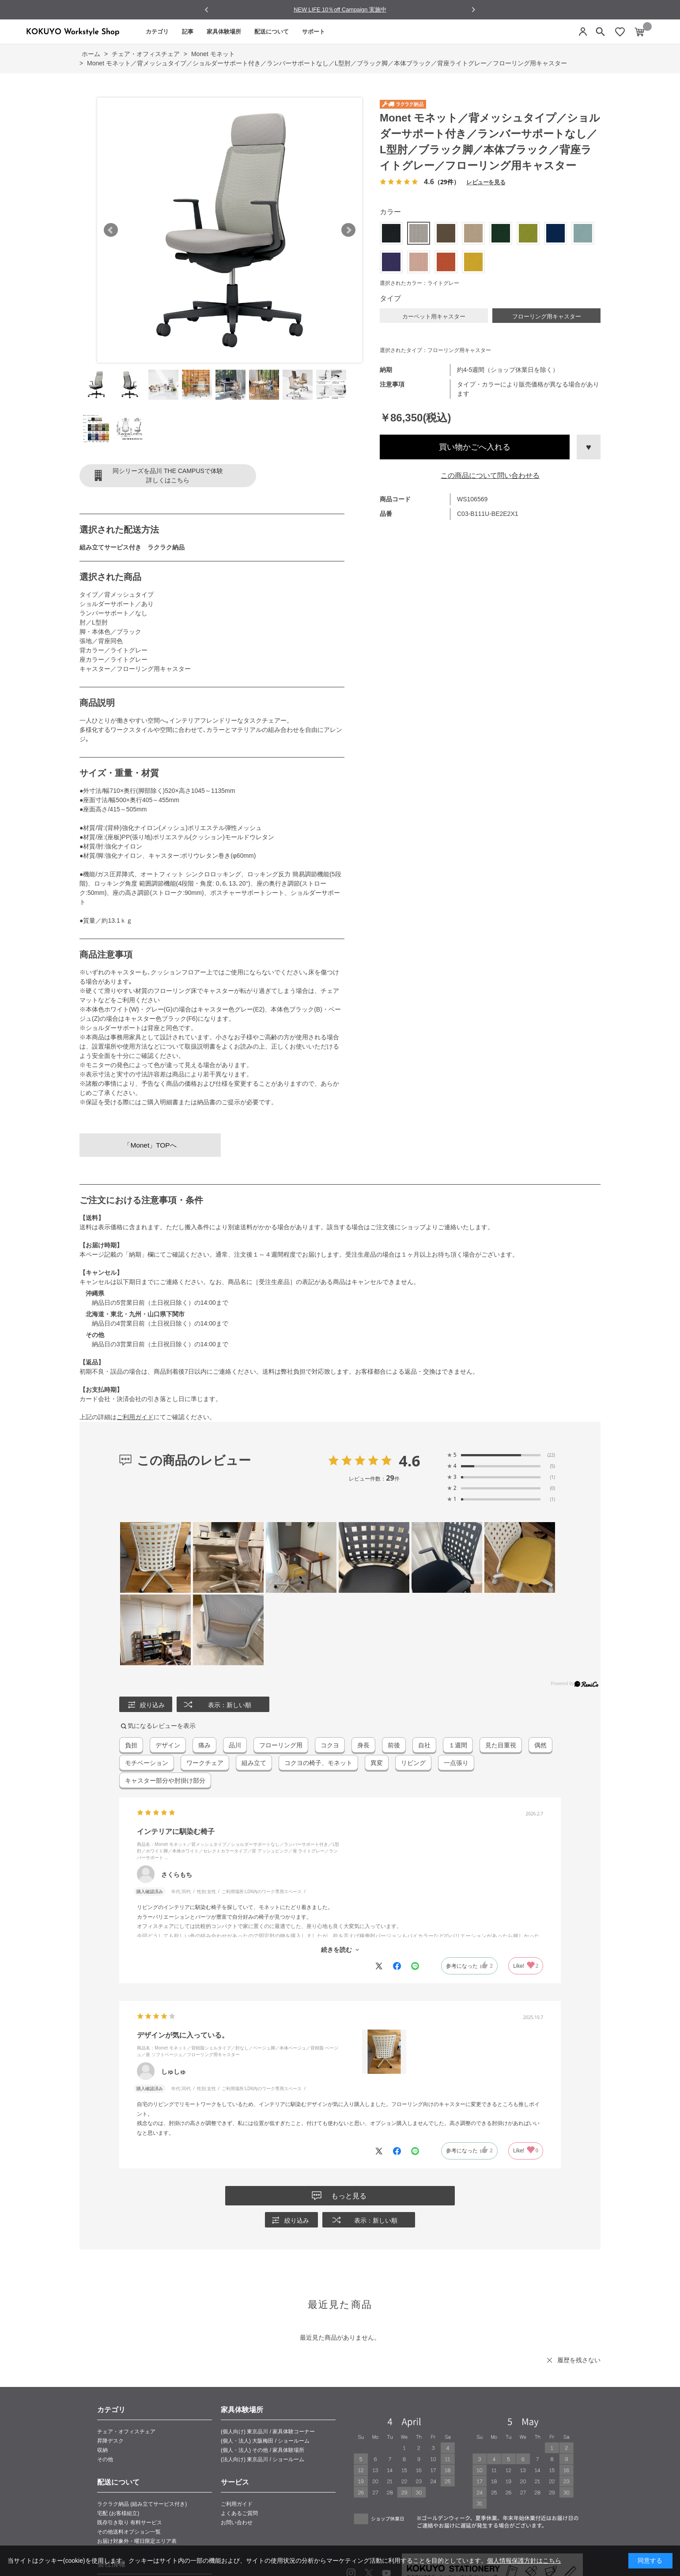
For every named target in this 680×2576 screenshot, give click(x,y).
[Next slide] (473, 9)
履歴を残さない (579, 2360)
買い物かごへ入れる (474, 447)
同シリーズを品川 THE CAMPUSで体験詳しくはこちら (168, 475)
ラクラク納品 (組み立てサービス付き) (142, 2504)
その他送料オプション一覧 (129, 2532)
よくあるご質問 (239, 2513)
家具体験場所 (224, 31)
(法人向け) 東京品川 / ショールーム (262, 2459)
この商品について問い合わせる (490, 475)
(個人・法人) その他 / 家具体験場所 (262, 2450)
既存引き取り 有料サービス (129, 2522)
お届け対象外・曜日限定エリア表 (137, 2541)
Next (348, 230)
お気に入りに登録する (589, 447)
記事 (187, 31)
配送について (271, 31)
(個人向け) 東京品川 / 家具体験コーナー (268, 2431)
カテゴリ (157, 31)
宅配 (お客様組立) (118, 2513)
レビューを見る (485, 182)
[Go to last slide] (207, 10)
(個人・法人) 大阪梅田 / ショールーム (265, 2441)
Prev (111, 230)
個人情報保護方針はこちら (524, 2560)
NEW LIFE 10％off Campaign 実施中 (340, 9)
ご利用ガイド (135, 1417)
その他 (105, 2459)
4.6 (409, 1461)
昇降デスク (110, 2441)
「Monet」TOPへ (150, 1145)
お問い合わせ (237, 2522)
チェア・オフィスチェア (126, 2431)
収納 (102, 2450)
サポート (313, 31)
